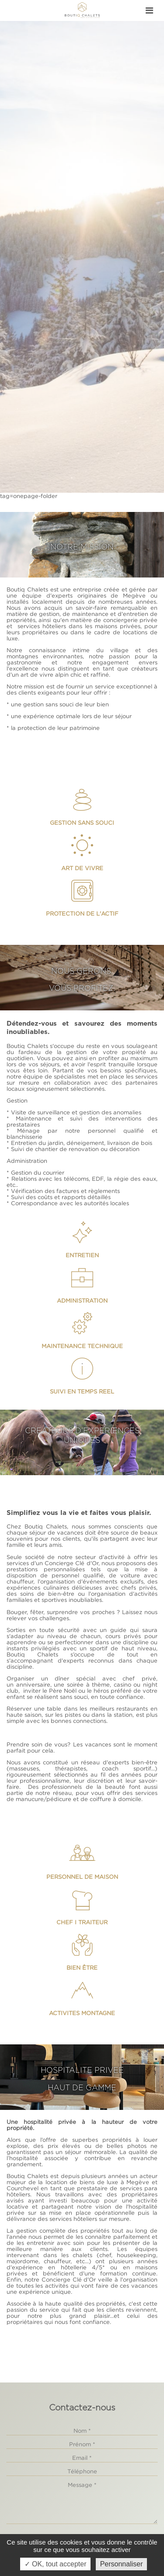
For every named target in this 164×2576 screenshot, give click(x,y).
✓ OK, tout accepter (55, 2564)
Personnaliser (121, 2564)
